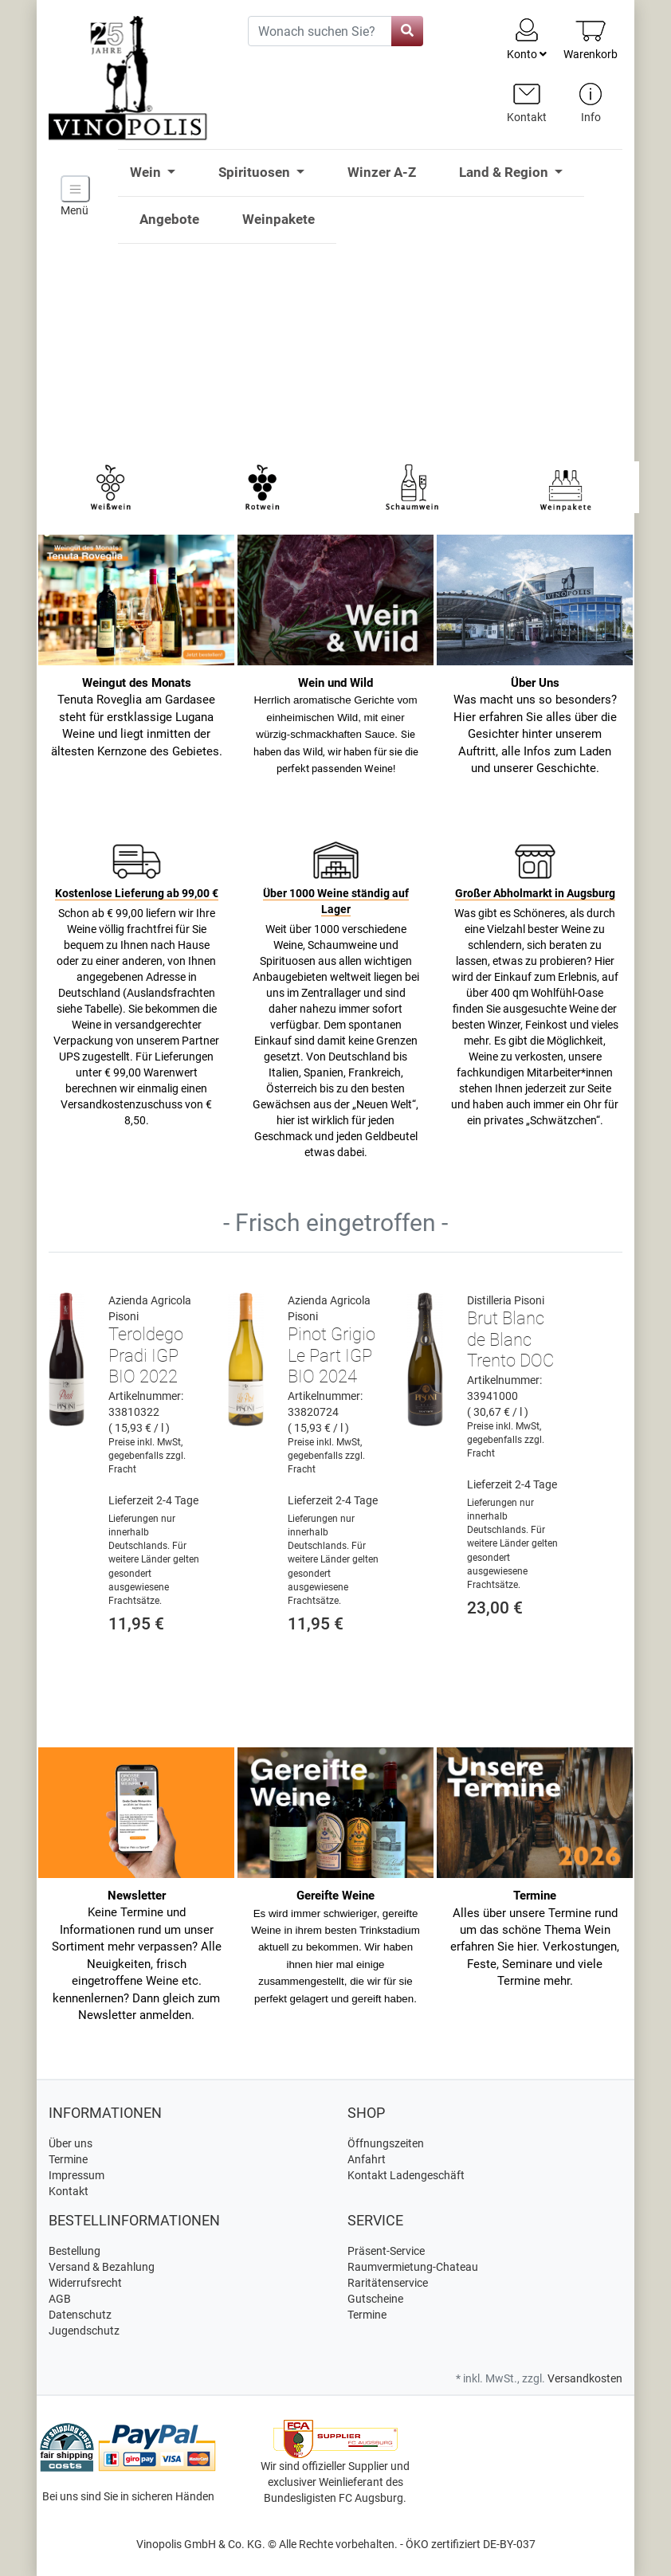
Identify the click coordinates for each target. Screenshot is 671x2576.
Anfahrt (366, 2159)
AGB (60, 2298)
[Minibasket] (590, 39)
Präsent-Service (386, 2251)
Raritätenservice (387, 2282)
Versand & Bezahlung (102, 2266)
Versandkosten (584, 2378)
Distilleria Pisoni (505, 1300)
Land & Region (505, 172)
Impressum (76, 2175)
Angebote (169, 219)
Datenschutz (80, 2314)
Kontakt (68, 2191)
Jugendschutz (84, 2330)
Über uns (70, 2143)
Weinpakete (278, 219)
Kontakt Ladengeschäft (406, 2175)
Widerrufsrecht (85, 2282)
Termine (68, 2159)
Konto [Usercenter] (527, 38)
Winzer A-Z (381, 172)
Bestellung (74, 2251)
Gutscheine (375, 2298)
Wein (147, 172)
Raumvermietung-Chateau (412, 2266)
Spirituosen (255, 172)
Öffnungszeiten (385, 2143)
